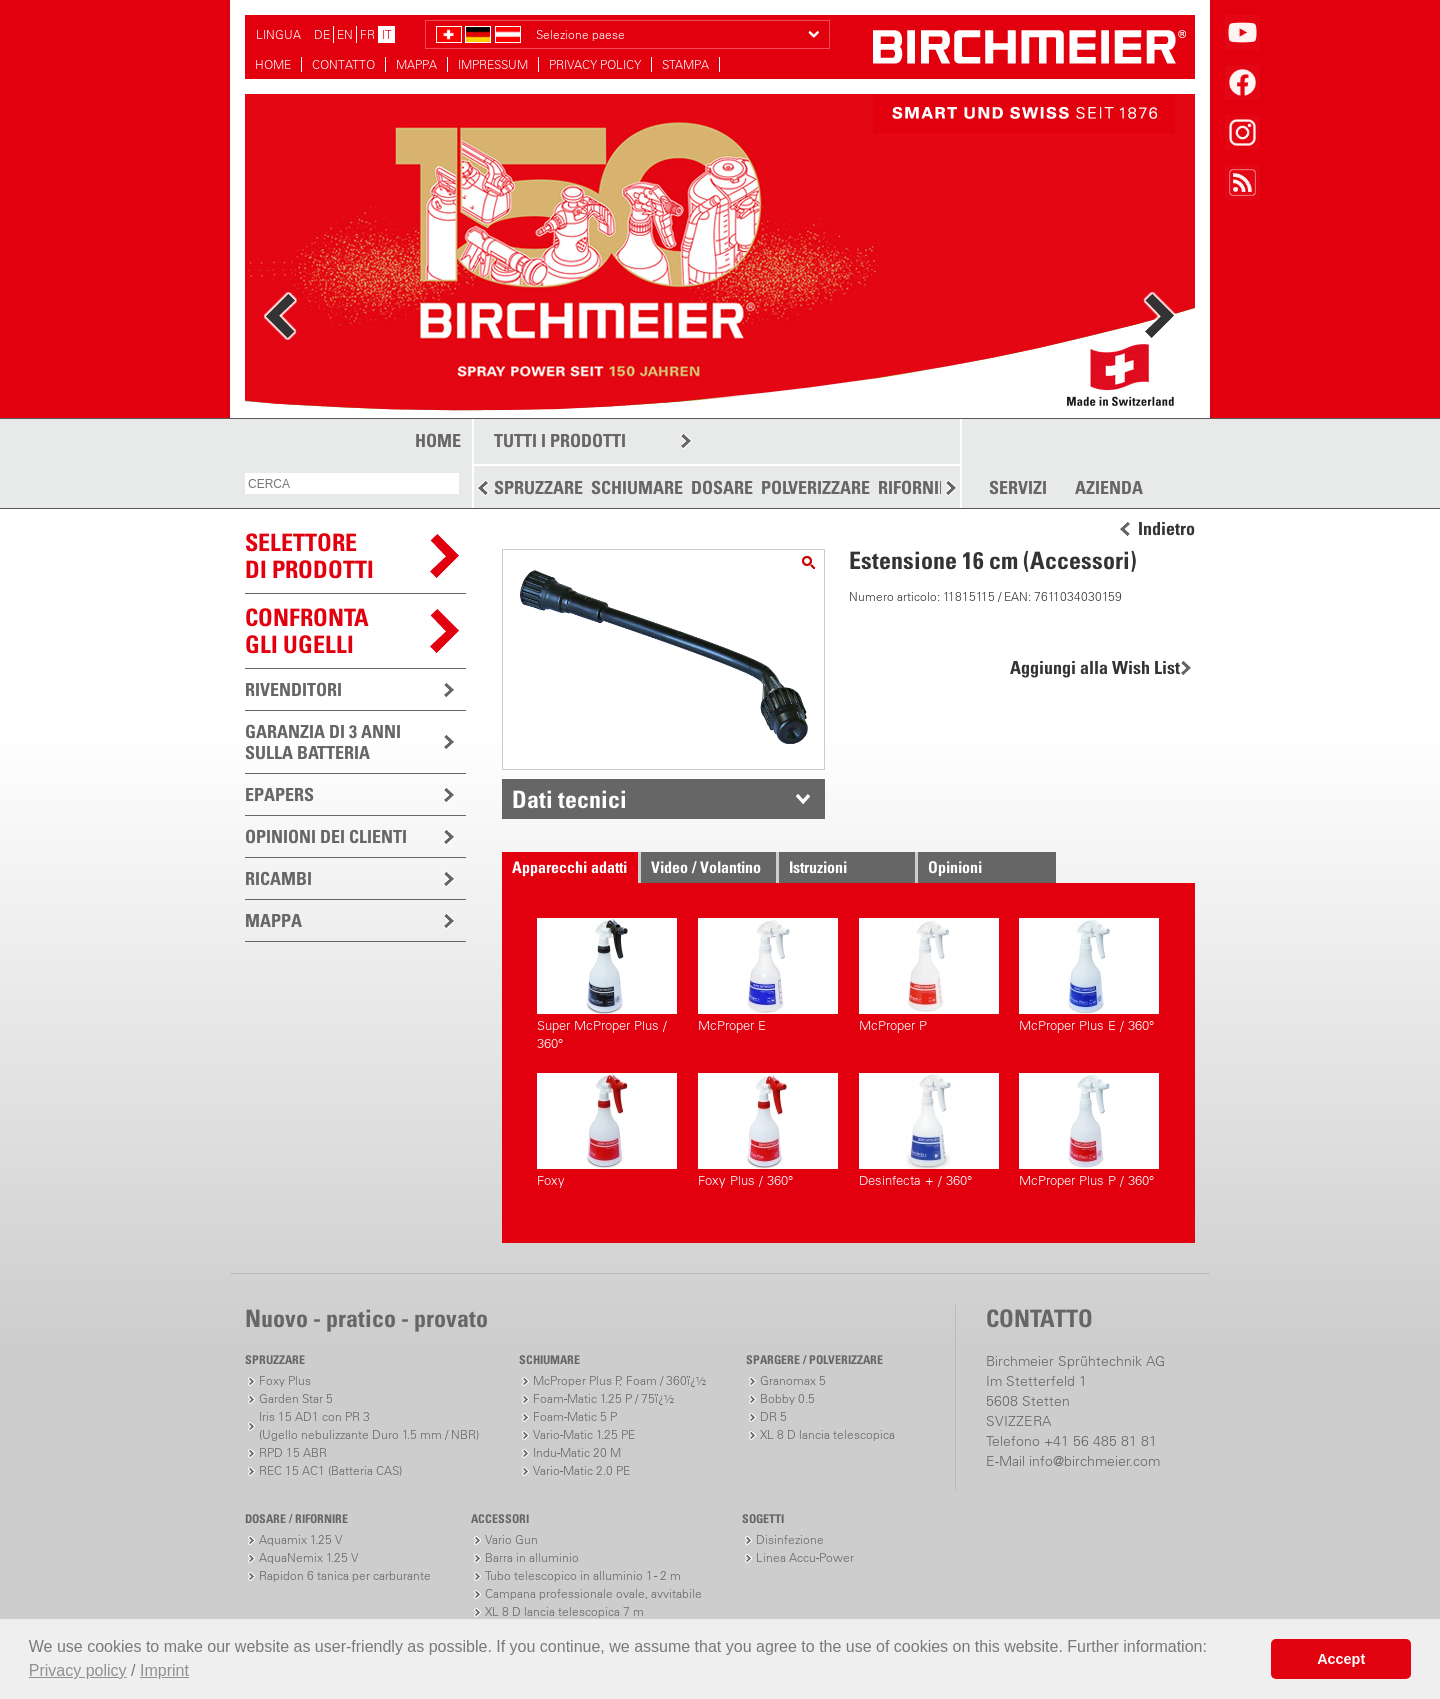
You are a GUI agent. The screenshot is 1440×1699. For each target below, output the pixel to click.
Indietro (1166, 529)
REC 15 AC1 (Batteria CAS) (330, 1470)
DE (322, 34)
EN (345, 34)
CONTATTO (343, 64)
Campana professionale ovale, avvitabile (593, 1593)
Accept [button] (1341, 1659)
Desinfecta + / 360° (929, 1130)
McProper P (929, 975)
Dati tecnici (569, 799)
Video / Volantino (706, 867)
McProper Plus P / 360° (1089, 1130)
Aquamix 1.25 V (300, 1539)
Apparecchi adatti (569, 867)
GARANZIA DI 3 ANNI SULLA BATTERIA (323, 742)
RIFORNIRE (918, 487)
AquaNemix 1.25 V (308, 1557)
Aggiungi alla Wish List (1095, 667)
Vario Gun (511, 1539)
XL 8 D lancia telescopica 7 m (564, 1611)
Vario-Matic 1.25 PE (584, 1434)
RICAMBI (278, 878)
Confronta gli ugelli (307, 630)
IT (387, 34)
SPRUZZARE (538, 487)
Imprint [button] (164, 1670)
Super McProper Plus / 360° (607, 984)
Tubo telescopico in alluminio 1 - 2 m (583, 1575)
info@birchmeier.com (1094, 1461)
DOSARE (722, 487)
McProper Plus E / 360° (1089, 975)
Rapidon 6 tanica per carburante (345, 1575)
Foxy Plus (285, 1380)
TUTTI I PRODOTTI (560, 440)
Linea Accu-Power (805, 1557)
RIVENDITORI (293, 689)
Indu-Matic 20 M (577, 1452)
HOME (273, 64)
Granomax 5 (793, 1380)
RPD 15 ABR (293, 1452)
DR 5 (773, 1416)
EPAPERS (279, 794)
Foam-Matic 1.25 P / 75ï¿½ (603, 1398)
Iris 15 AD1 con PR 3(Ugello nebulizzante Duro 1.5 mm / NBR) (369, 1425)
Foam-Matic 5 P (575, 1416)
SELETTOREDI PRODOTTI (309, 555)
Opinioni (955, 867)
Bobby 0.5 (787, 1398)
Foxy (607, 1130)
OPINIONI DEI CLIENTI (326, 836)
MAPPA (416, 64)
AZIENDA (1109, 488)
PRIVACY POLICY (595, 64)
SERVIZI (1018, 488)
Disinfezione (790, 1539)
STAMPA (685, 64)
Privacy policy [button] (78, 1670)
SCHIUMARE (637, 487)
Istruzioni (818, 867)
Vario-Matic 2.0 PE (581, 1470)
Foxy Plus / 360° (768, 1130)
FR (367, 34)
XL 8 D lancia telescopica (827, 1434)
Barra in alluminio (532, 1557)
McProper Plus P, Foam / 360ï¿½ (619, 1380)
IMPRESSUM (493, 64)
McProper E (768, 975)
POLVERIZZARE (815, 487)
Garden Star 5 (296, 1398)
